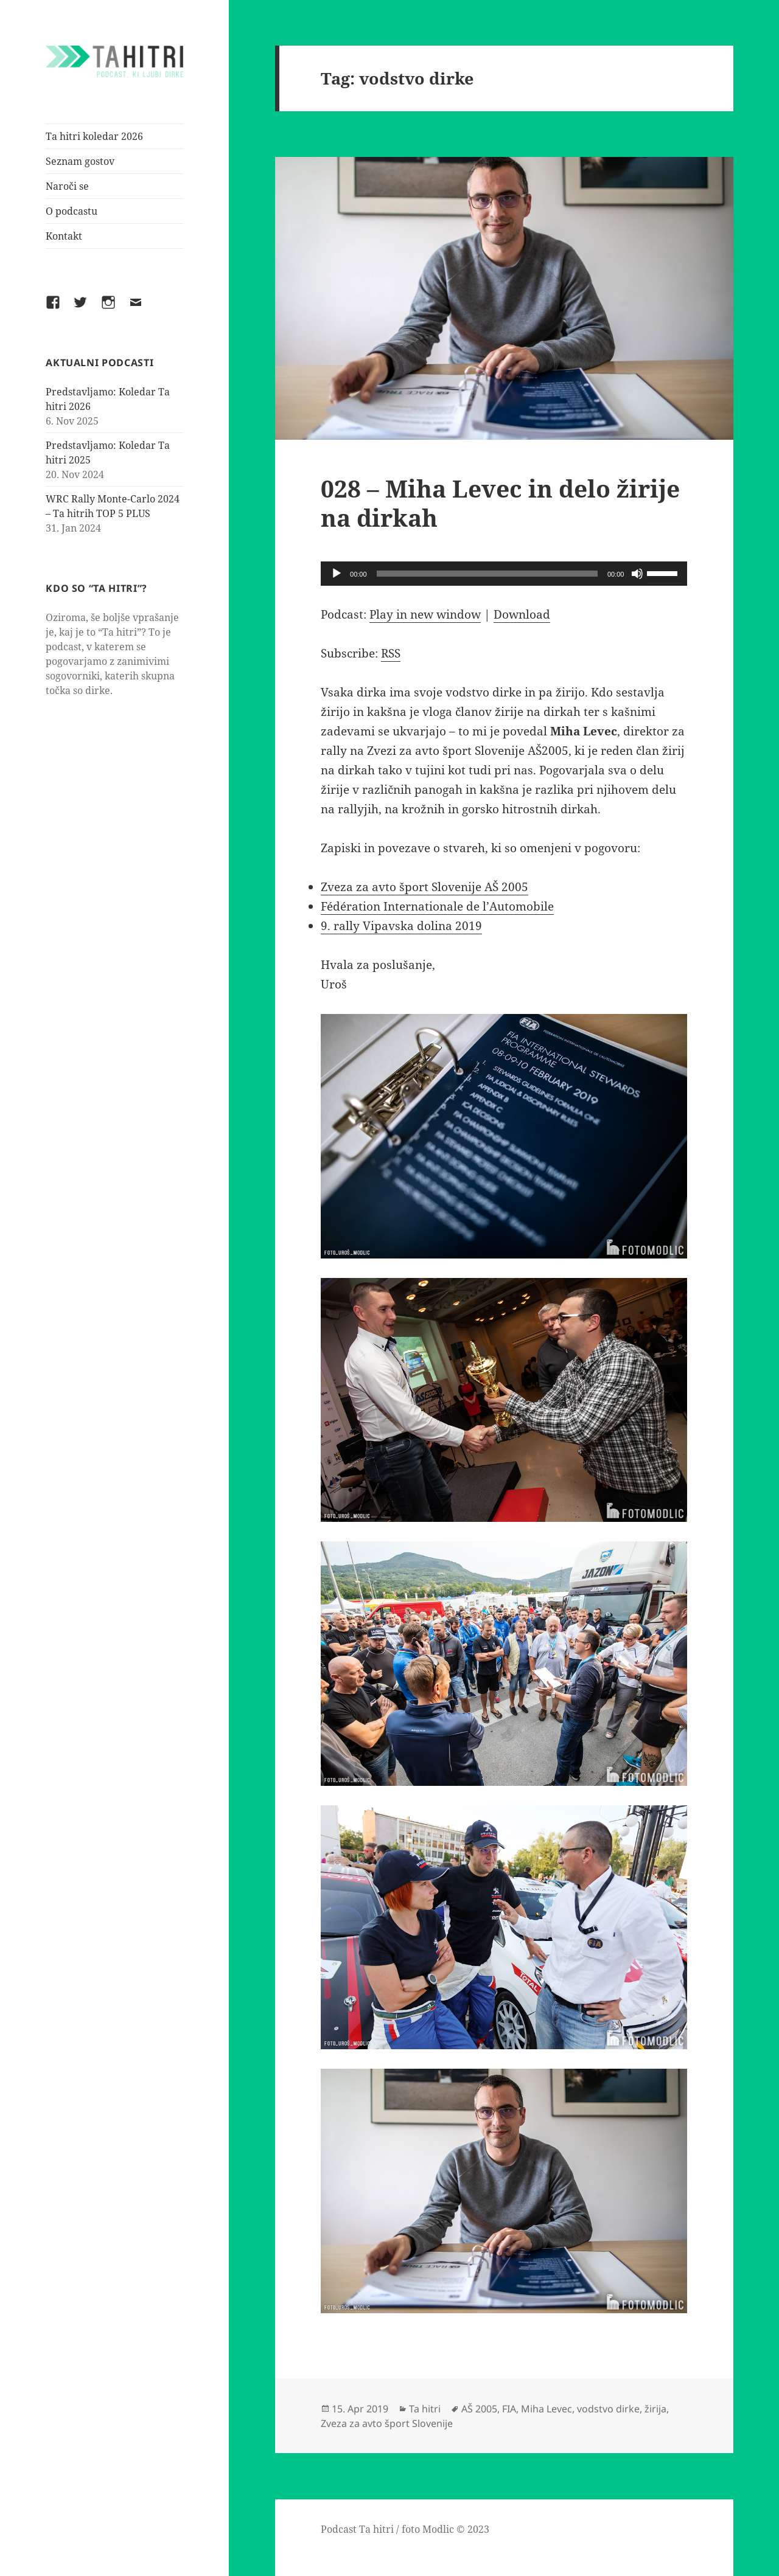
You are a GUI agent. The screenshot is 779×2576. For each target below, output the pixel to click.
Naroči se (67, 186)
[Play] (336, 574)
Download (522, 614)
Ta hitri (425, 2408)
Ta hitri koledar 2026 (94, 136)
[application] (504, 573)
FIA (509, 2408)
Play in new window (425, 614)
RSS (390, 653)
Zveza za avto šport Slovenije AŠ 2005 (424, 887)
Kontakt (64, 236)
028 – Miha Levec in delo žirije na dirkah (500, 502)
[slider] (487, 574)
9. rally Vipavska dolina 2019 (401, 926)
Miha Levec (546, 2408)
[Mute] (637, 574)
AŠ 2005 (479, 2408)
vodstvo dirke (608, 2408)
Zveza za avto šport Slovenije (387, 2423)
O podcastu (71, 211)
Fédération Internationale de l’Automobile (437, 906)
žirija (655, 2408)
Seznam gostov (80, 161)
